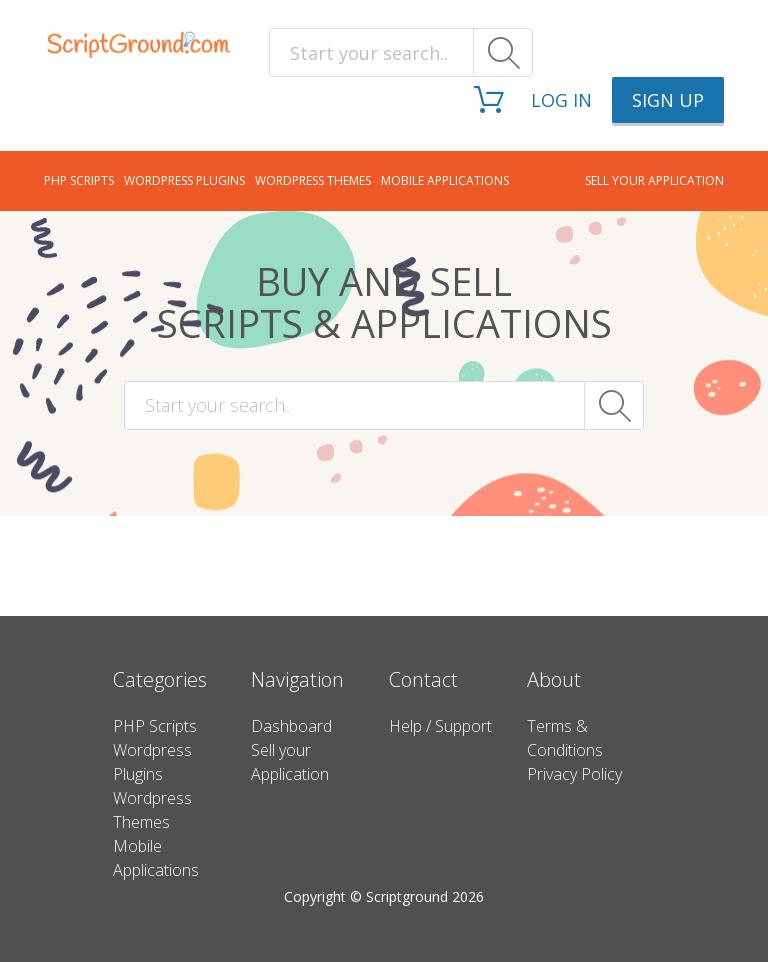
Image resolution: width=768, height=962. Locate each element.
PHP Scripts (79, 180)
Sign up (668, 100)
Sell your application (654, 180)
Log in (561, 100)
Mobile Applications (445, 180)
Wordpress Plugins (184, 180)
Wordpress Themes (313, 180)
